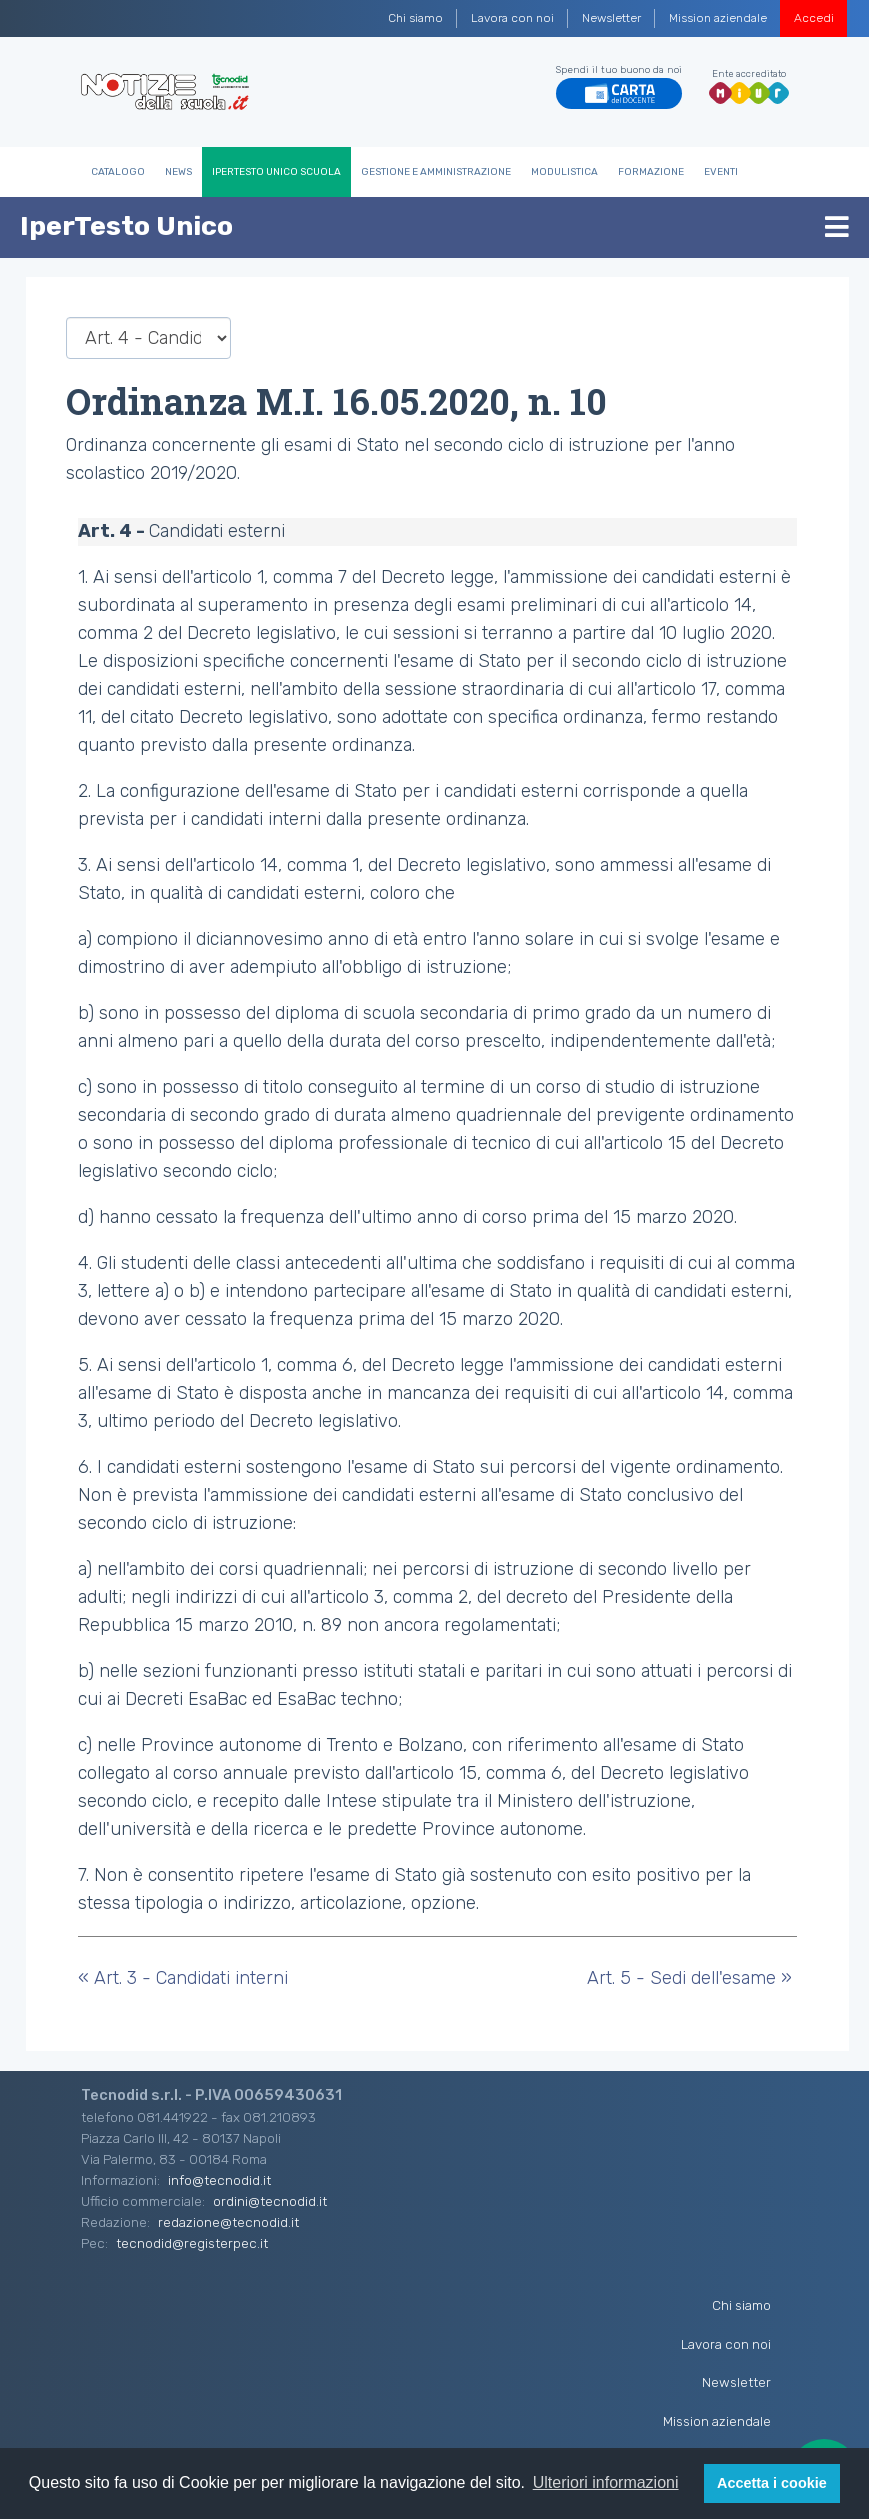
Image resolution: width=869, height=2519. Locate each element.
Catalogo (118, 172)
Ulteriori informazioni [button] (606, 2482)
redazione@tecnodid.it (228, 2222)
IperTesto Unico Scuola (276, 172)
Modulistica (564, 172)
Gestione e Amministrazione (436, 172)
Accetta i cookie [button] (772, 2483)
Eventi (721, 172)
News (178, 172)
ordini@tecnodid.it (270, 2201)
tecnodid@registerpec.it (192, 2243)
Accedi (814, 18)
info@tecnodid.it (219, 2180)
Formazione (651, 172)
